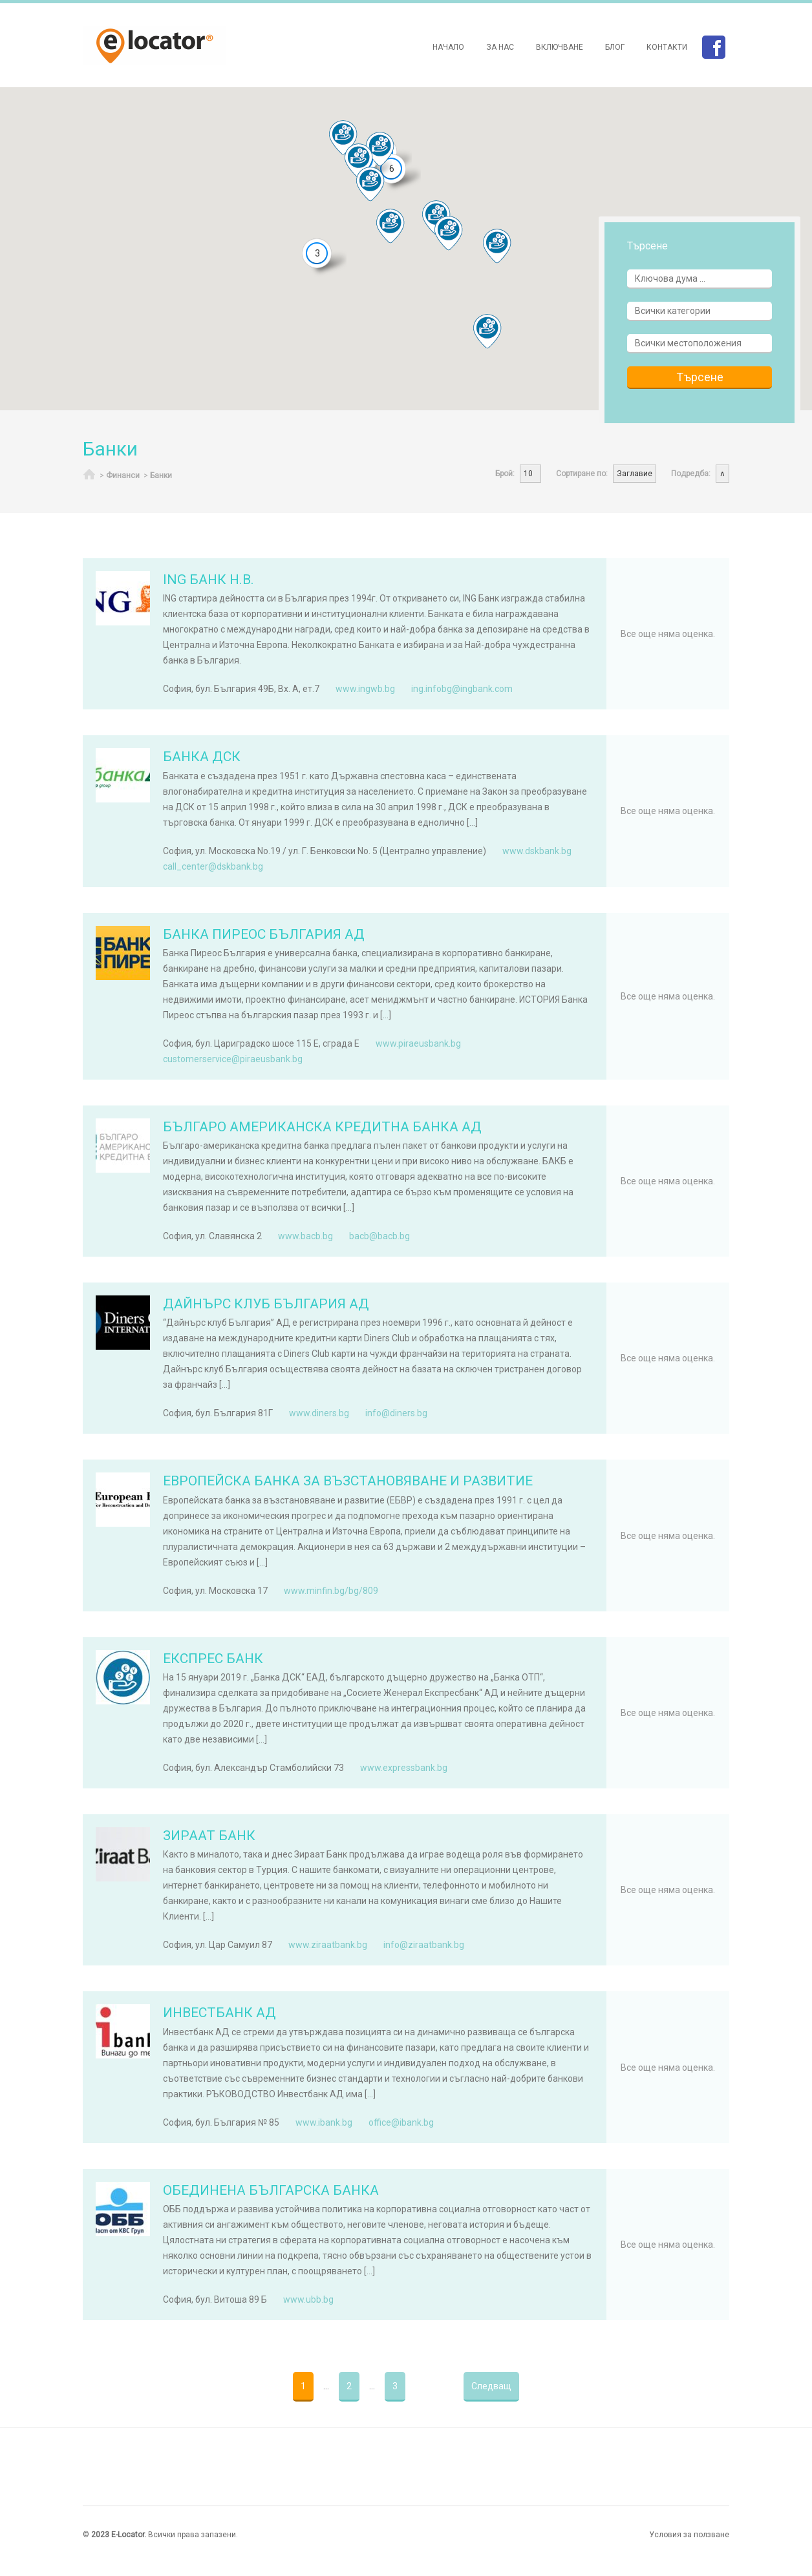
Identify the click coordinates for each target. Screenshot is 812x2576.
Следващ (491, 2386)
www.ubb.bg (308, 2299)
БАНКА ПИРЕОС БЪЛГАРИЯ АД (264, 934)
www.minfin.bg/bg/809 (331, 1591)
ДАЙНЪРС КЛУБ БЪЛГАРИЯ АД (266, 1304)
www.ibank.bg (323, 2122)
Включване (559, 47)
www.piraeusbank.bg (418, 1043)
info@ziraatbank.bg (423, 1945)
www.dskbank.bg (537, 851)
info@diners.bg (396, 1413)
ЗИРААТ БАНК (209, 1835)
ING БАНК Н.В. (208, 579)
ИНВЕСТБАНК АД (219, 2012)
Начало (448, 47)
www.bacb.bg (305, 1236)
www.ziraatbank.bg (327, 1945)
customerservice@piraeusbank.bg (233, 1059)
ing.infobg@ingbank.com (462, 689)
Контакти (666, 47)
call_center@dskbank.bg (213, 866)
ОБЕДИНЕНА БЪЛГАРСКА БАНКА (271, 2190)
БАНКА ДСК (201, 756)
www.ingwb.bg (365, 689)
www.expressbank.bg (403, 1768)
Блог (615, 47)
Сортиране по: (582, 473)
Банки (161, 475)
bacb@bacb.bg (379, 1236)
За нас (500, 47)
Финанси (123, 475)
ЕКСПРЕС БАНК (213, 1658)
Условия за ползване (689, 2534)
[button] (343, 137)
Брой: (505, 473)
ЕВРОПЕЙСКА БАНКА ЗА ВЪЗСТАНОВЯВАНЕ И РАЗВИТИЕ (348, 1481)
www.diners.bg (319, 1413)
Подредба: (690, 473)
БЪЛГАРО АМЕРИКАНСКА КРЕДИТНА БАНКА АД (322, 1127)
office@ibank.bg (401, 2122)
